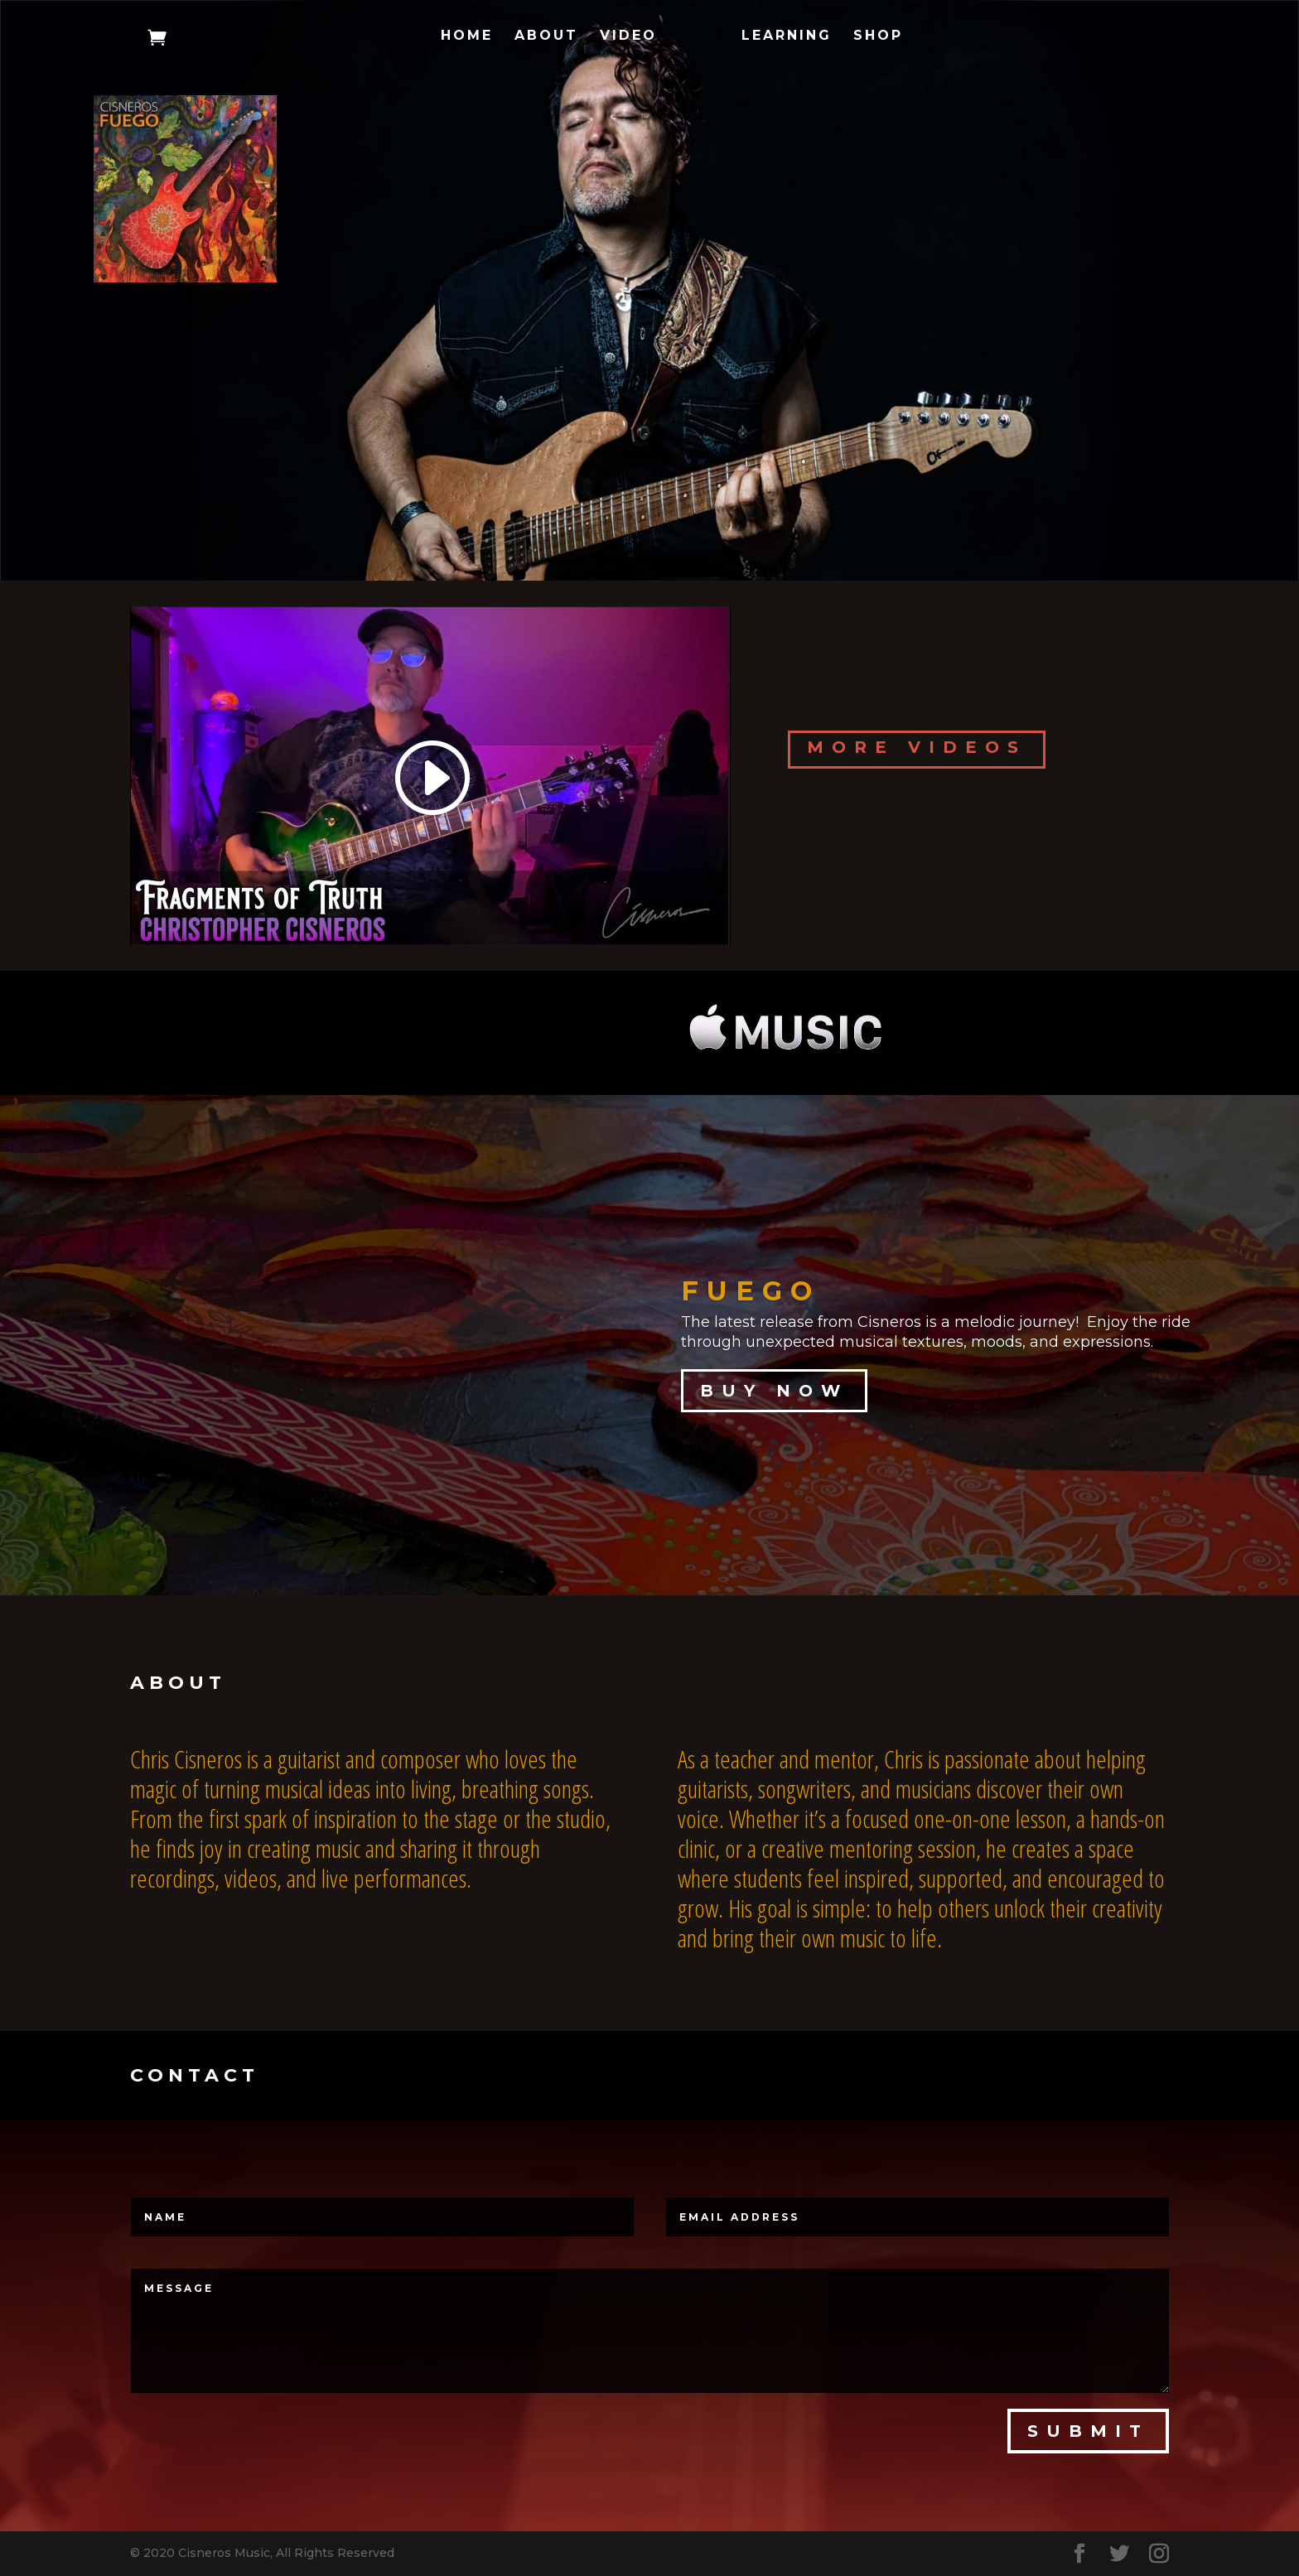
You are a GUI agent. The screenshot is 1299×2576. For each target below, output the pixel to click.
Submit (1088, 2431)
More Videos (916, 747)
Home (467, 36)
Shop (878, 36)
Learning (786, 36)
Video (628, 36)
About (546, 36)
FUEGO (750, 1291)
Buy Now (774, 1391)
